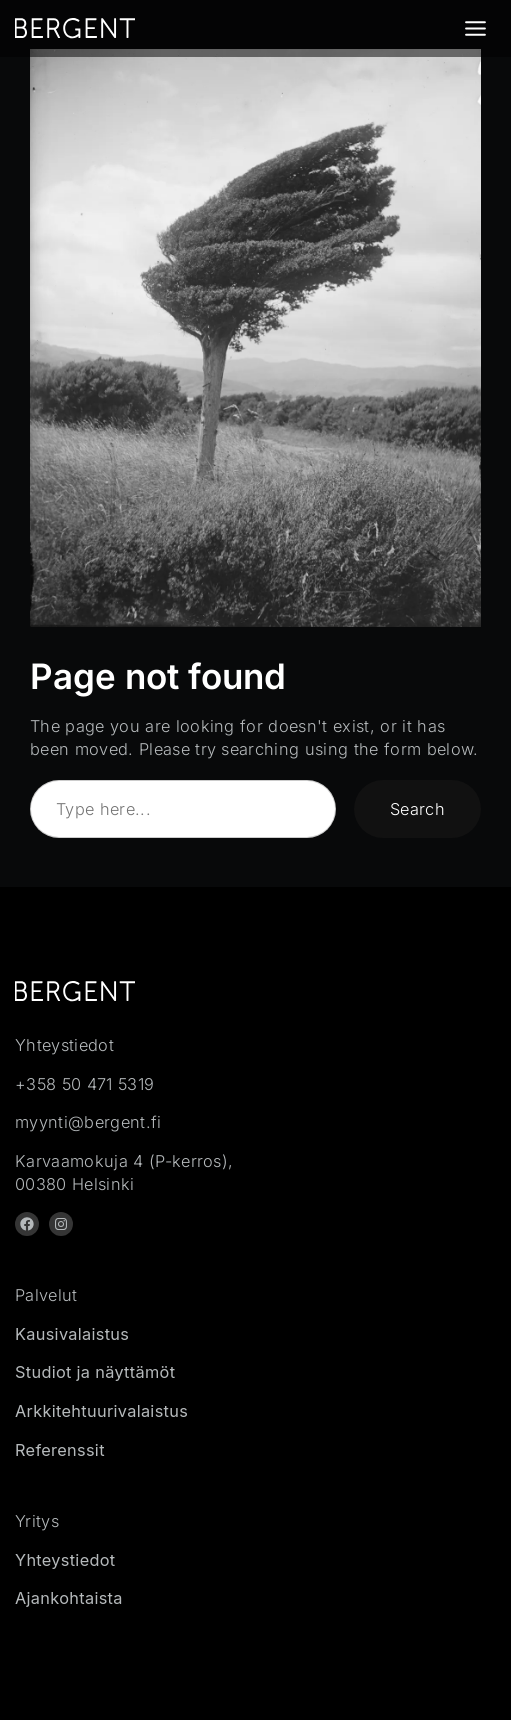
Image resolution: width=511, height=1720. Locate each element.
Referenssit (60, 1450)
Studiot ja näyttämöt (95, 1372)
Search (417, 809)
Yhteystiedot (65, 1560)
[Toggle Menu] (475, 28)
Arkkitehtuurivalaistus (101, 1411)
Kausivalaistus (72, 1334)
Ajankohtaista (69, 1598)
